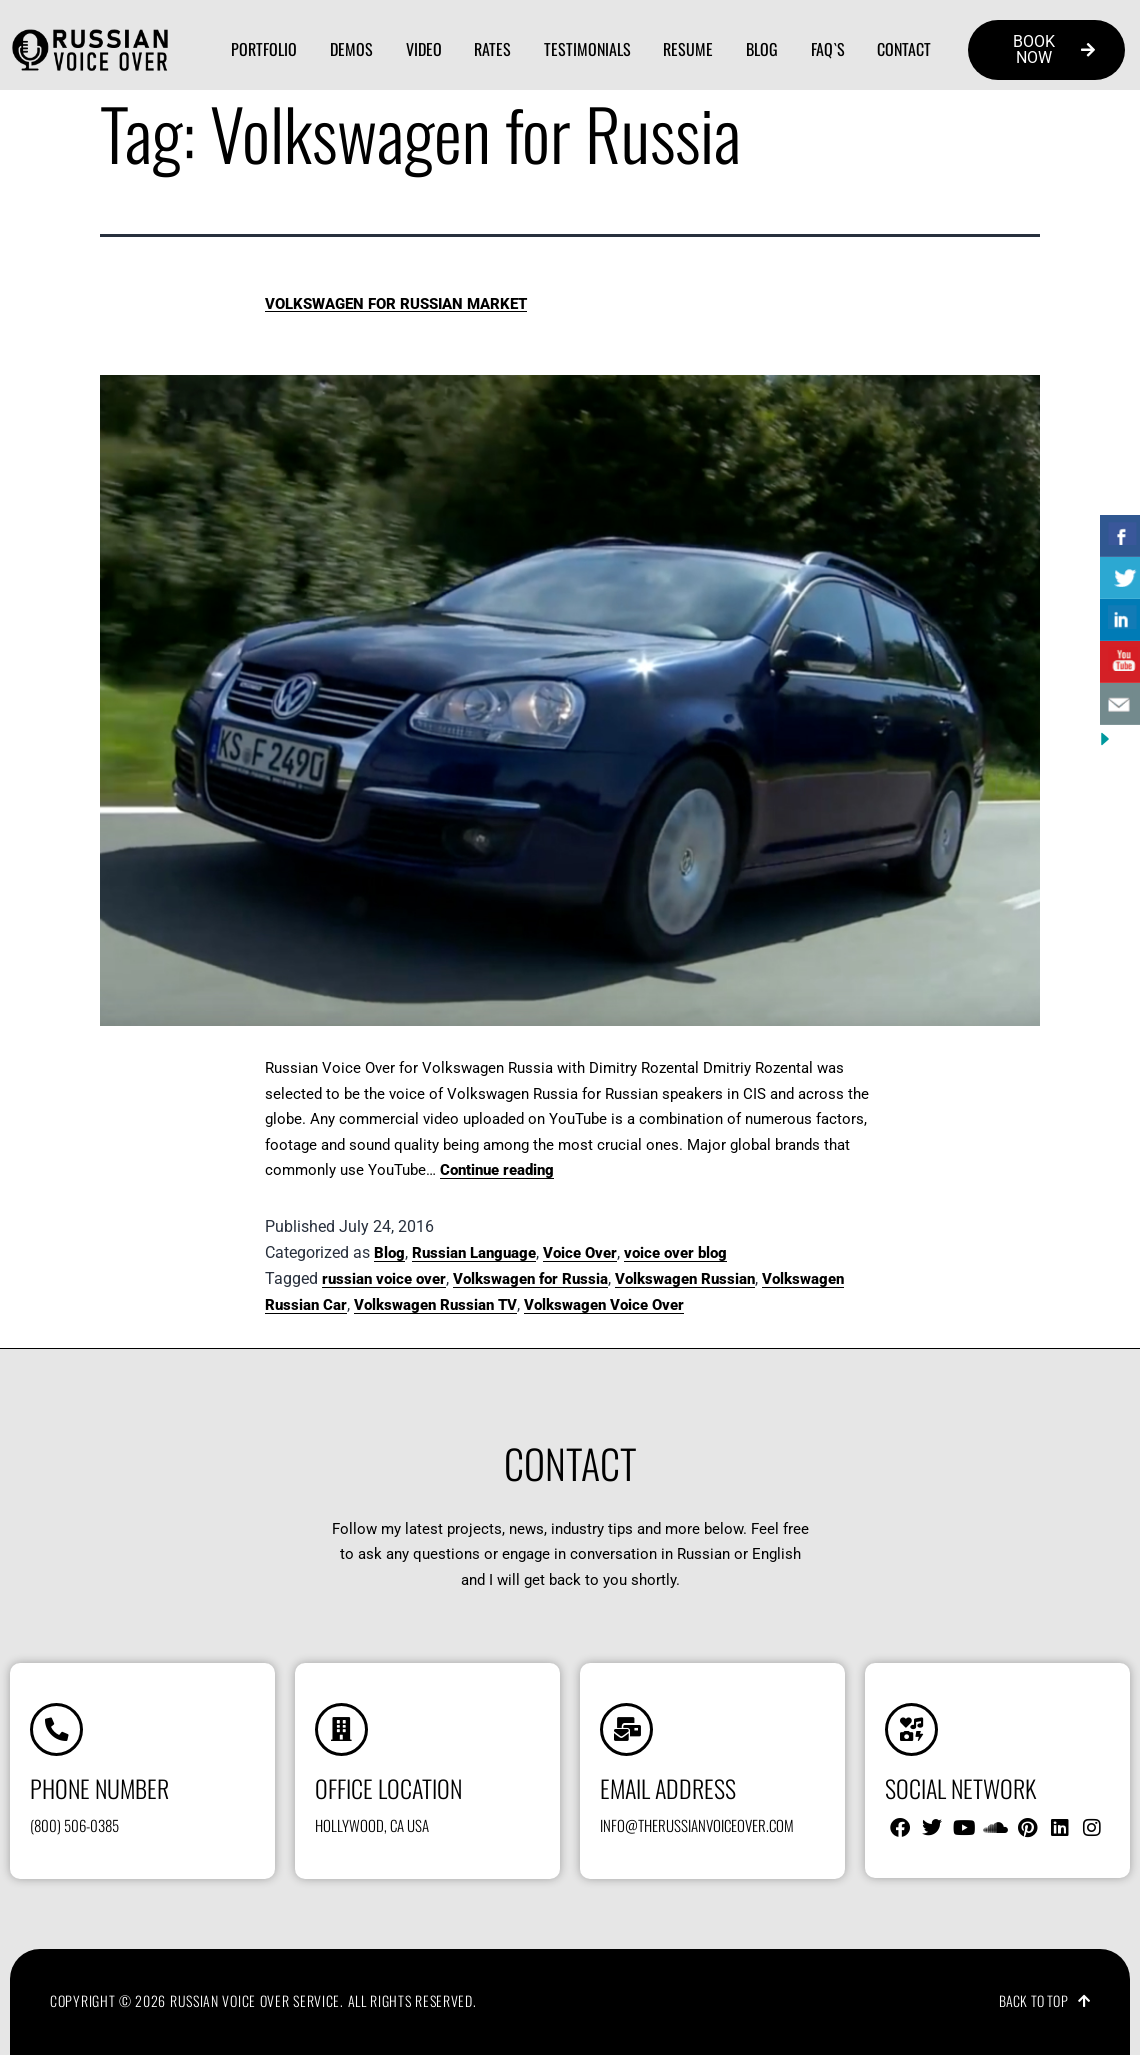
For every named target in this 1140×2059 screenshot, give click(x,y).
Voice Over (580, 1253)
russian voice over (384, 1279)
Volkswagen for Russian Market (396, 304)
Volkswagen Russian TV (435, 1305)
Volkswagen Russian (685, 1279)
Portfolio (264, 49)
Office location (388, 1791)
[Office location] (343, 1731)
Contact (904, 49)
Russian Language (474, 1253)
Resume (688, 49)
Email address (668, 1791)
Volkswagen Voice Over (604, 1305)
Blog (762, 49)
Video (424, 49)
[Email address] (628, 1731)
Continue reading (497, 1170)
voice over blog (675, 1253)
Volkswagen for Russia (530, 1279)
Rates (492, 49)
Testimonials (587, 49)
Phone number (99, 1791)
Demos (351, 49)
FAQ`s (828, 49)
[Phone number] (58, 1731)
